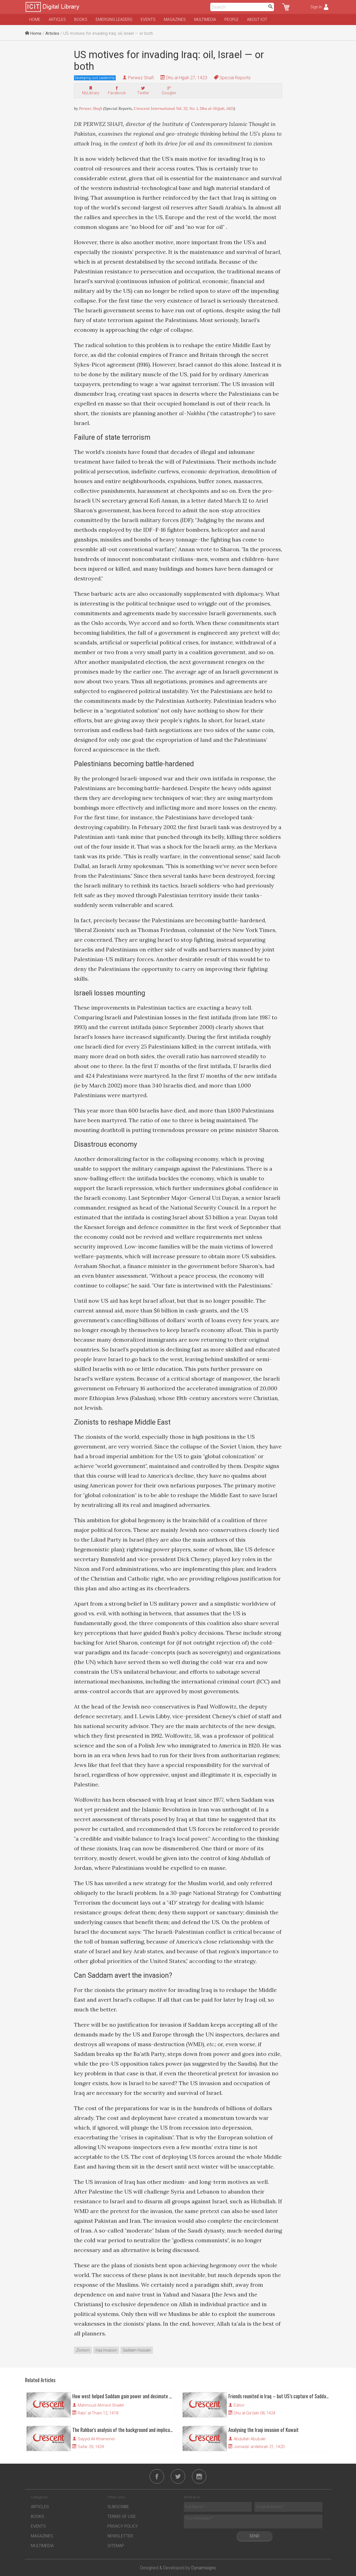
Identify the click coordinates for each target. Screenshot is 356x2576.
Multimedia (205, 19)
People (231, 19)
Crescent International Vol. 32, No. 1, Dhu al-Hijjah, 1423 (184, 108)
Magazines (175, 19)
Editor (239, 2405)
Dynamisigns (203, 2567)
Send (254, 2535)
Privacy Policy (122, 2526)
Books (80, 19)
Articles (57, 19)
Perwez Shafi (141, 77)
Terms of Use (121, 2516)
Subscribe (118, 2506)
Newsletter (120, 2535)
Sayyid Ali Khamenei (96, 2438)
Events (148, 19)
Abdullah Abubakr (250, 2438)
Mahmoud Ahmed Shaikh (101, 2405)
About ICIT (257, 19)
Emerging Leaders (114, 19)
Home (34, 19)
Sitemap (115, 2545)
